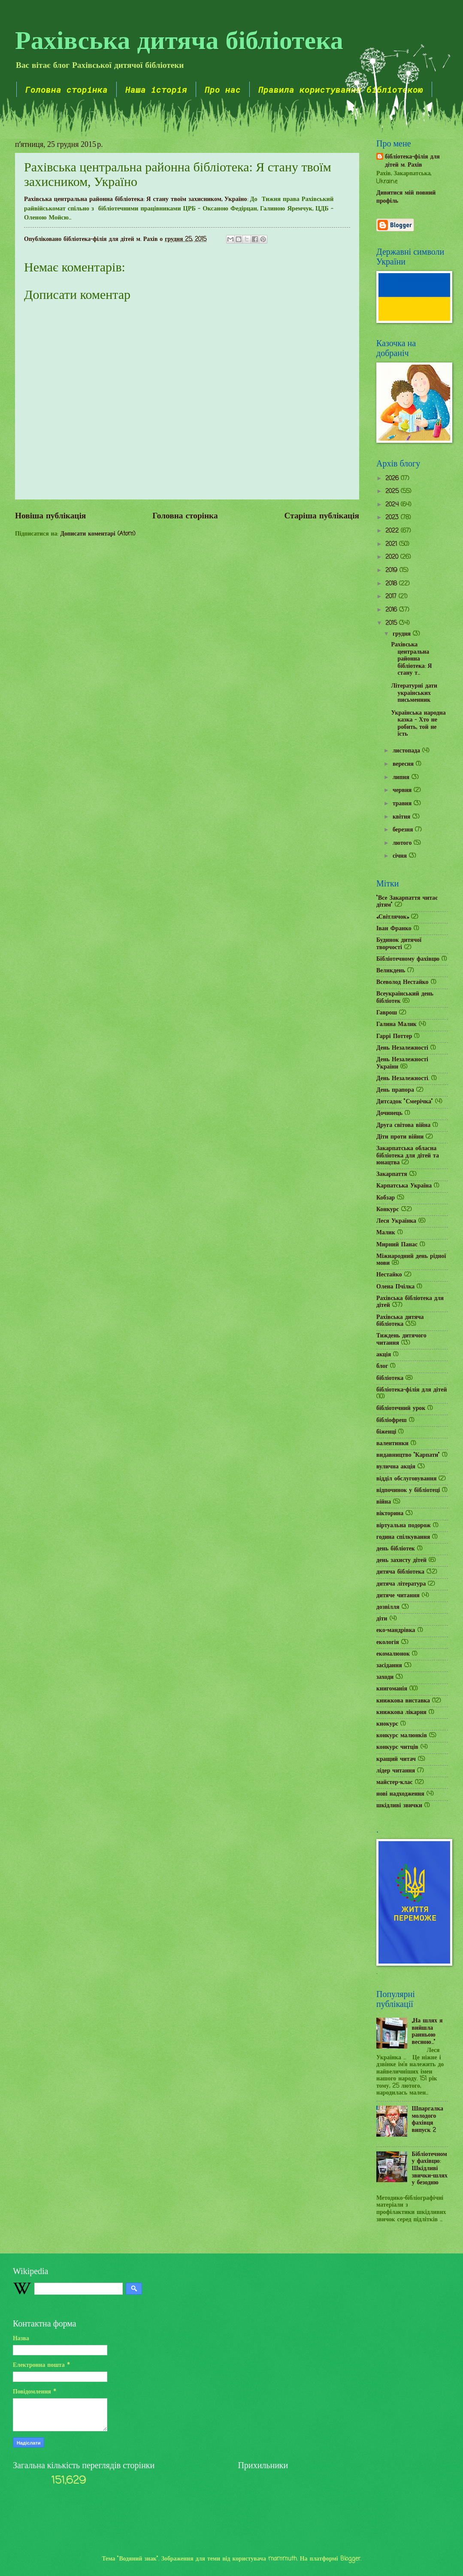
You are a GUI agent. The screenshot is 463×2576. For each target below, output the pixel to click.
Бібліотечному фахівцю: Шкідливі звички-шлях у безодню (430, 2168)
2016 (392, 610)
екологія (387, 1642)
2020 (392, 557)
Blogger (350, 2559)
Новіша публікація (50, 516)
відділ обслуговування (406, 1478)
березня (404, 829)
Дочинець (389, 1113)
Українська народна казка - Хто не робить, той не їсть (418, 724)
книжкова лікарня (401, 1712)
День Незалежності (402, 1048)
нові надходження (400, 1794)
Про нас (223, 89)
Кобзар (385, 1198)
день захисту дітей (401, 1560)
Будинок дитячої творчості (398, 944)
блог (382, 1366)
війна (383, 1502)
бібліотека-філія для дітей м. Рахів (412, 161)
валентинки (392, 1443)
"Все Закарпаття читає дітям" (407, 902)
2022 (393, 531)
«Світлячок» (392, 917)
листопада (407, 750)
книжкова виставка (403, 1700)
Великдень (390, 970)
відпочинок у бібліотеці (408, 1490)
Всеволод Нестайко (402, 982)
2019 (392, 570)
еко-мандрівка (395, 1630)
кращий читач (396, 1759)
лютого (403, 843)
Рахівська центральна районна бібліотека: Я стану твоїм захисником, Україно (135, 199)
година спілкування (403, 1537)
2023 (393, 517)
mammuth (282, 2559)
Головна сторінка (66, 89)
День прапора (395, 1090)
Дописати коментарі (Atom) (97, 534)
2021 (392, 544)
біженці (386, 1432)
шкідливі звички (399, 1805)
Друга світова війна (403, 1125)
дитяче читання (398, 1595)
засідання (389, 1665)
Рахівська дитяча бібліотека (179, 38)
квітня (402, 817)
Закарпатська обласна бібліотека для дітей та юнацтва (407, 1155)
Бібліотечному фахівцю (407, 959)
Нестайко (389, 1274)
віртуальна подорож (403, 1525)
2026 (393, 478)
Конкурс (387, 1209)
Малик (385, 1232)
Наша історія (156, 89)
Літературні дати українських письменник (414, 693)
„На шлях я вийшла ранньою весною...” (427, 2031)
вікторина (389, 1513)
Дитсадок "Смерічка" (404, 1101)
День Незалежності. (402, 1078)
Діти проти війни (400, 1137)
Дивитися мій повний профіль (406, 197)
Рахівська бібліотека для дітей (410, 1302)
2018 (392, 583)
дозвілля (387, 1607)
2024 (393, 504)
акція (383, 1354)
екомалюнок (393, 1654)
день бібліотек (395, 1548)
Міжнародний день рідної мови (411, 1260)
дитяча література (401, 1584)
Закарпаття (391, 1174)
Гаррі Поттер (394, 1036)
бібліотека (389, 1378)
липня (402, 777)
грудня (403, 634)
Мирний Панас (397, 1244)
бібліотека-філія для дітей (411, 1390)
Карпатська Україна (404, 1186)
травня (403, 803)
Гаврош (386, 1012)
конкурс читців (397, 1747)
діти (381, 1618)
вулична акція (395, 1466)
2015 (392, 623)
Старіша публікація (321, 516)
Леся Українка (396, 1221)
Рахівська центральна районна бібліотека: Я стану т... (411, 659)
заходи (384, 1677)
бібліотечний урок (400, 1408)
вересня (404, 764)
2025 (393, 491)
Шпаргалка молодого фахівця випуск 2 (427, 2119)
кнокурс (387, 1724)
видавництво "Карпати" (408, 1455)
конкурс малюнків (401, 1735)
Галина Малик (396, 1024)
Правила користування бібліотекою (340, 89)
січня (401, 856)
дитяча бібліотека (400, 1572)
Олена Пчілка (395, 1286)
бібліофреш (391, 1420)
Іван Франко (394, 928)
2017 (392, 596)
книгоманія (391, 1688)
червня (403, 790)
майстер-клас (394, 1782)
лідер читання (395, 1770)
